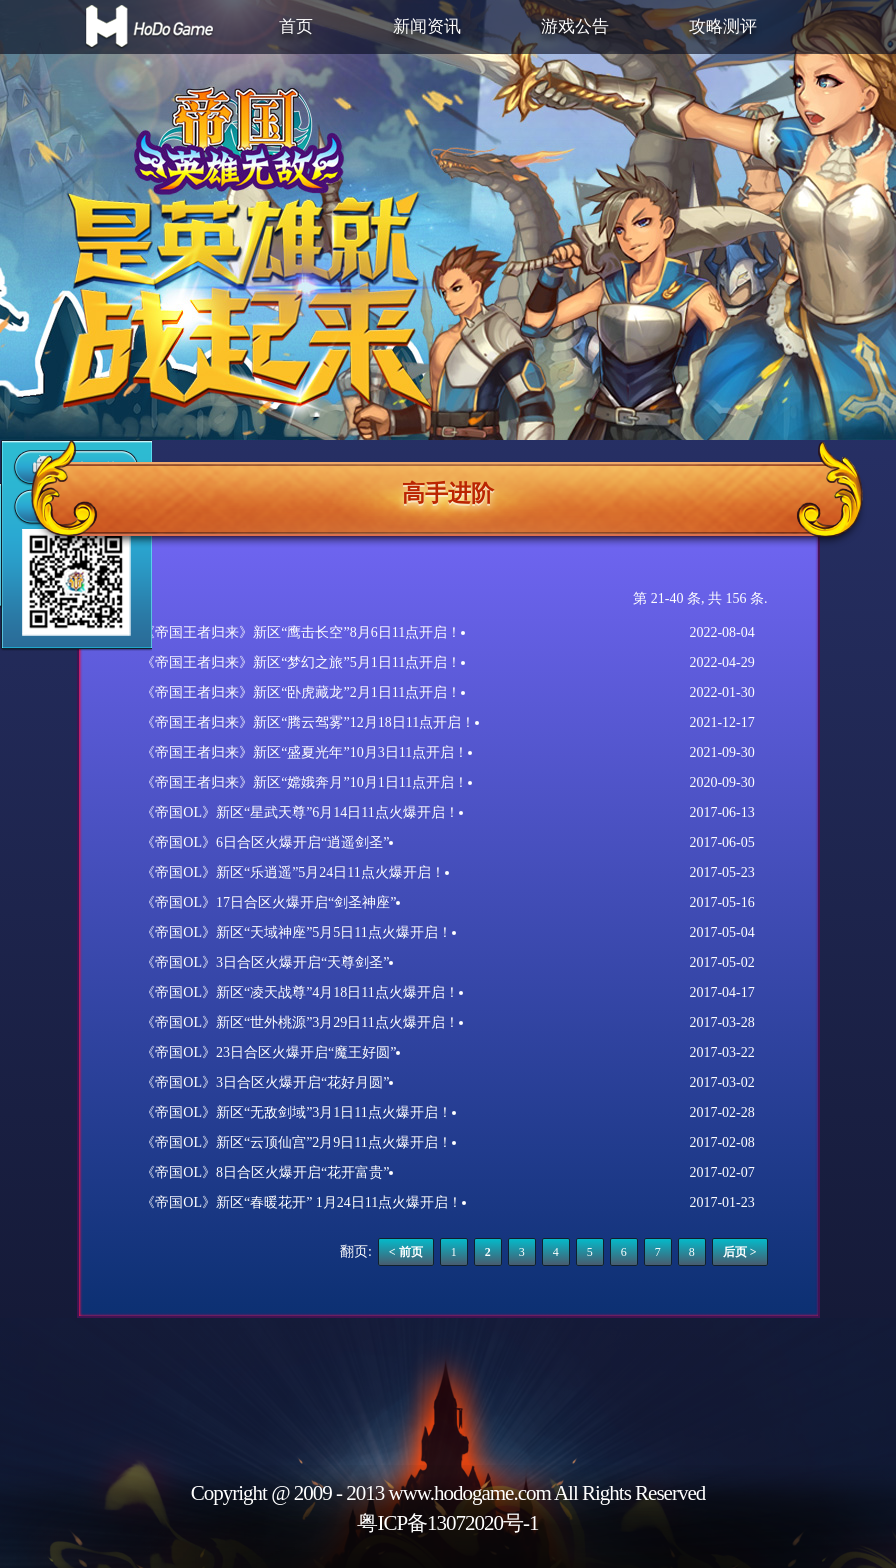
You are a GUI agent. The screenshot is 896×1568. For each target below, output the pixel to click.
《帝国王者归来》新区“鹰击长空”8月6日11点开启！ (301, 632)
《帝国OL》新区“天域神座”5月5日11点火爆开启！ (296, 932)
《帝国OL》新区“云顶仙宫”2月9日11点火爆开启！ (296, 1142)
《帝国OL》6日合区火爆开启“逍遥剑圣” (265, 842)
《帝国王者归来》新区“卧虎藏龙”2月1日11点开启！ (301, 692)
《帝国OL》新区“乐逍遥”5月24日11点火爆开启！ (293, 872)
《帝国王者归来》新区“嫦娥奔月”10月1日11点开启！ (304, 782)
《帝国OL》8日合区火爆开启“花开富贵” (265, 1172)
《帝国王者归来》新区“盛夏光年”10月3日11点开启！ (304, 752)
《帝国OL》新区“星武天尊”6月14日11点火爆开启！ (300, 812)
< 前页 (406, 1252)
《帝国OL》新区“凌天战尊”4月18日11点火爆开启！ (300, 992)
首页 (296, 26)
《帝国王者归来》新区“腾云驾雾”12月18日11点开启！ (308, 722)
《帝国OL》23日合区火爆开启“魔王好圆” (268, 1052)
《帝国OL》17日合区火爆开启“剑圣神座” (268, 902)
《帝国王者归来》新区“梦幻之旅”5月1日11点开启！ (301, 662)
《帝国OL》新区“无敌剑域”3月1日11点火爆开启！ (296, 1112)
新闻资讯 (427, 26)
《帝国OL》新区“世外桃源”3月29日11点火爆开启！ (300, 1022)
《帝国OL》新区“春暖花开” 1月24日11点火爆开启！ (301, 1202)
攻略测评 (723, 26)
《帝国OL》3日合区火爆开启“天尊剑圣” (265, 962)
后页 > (740, 1252)
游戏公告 (575, 26)
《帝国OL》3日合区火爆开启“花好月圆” (265, 1082)
